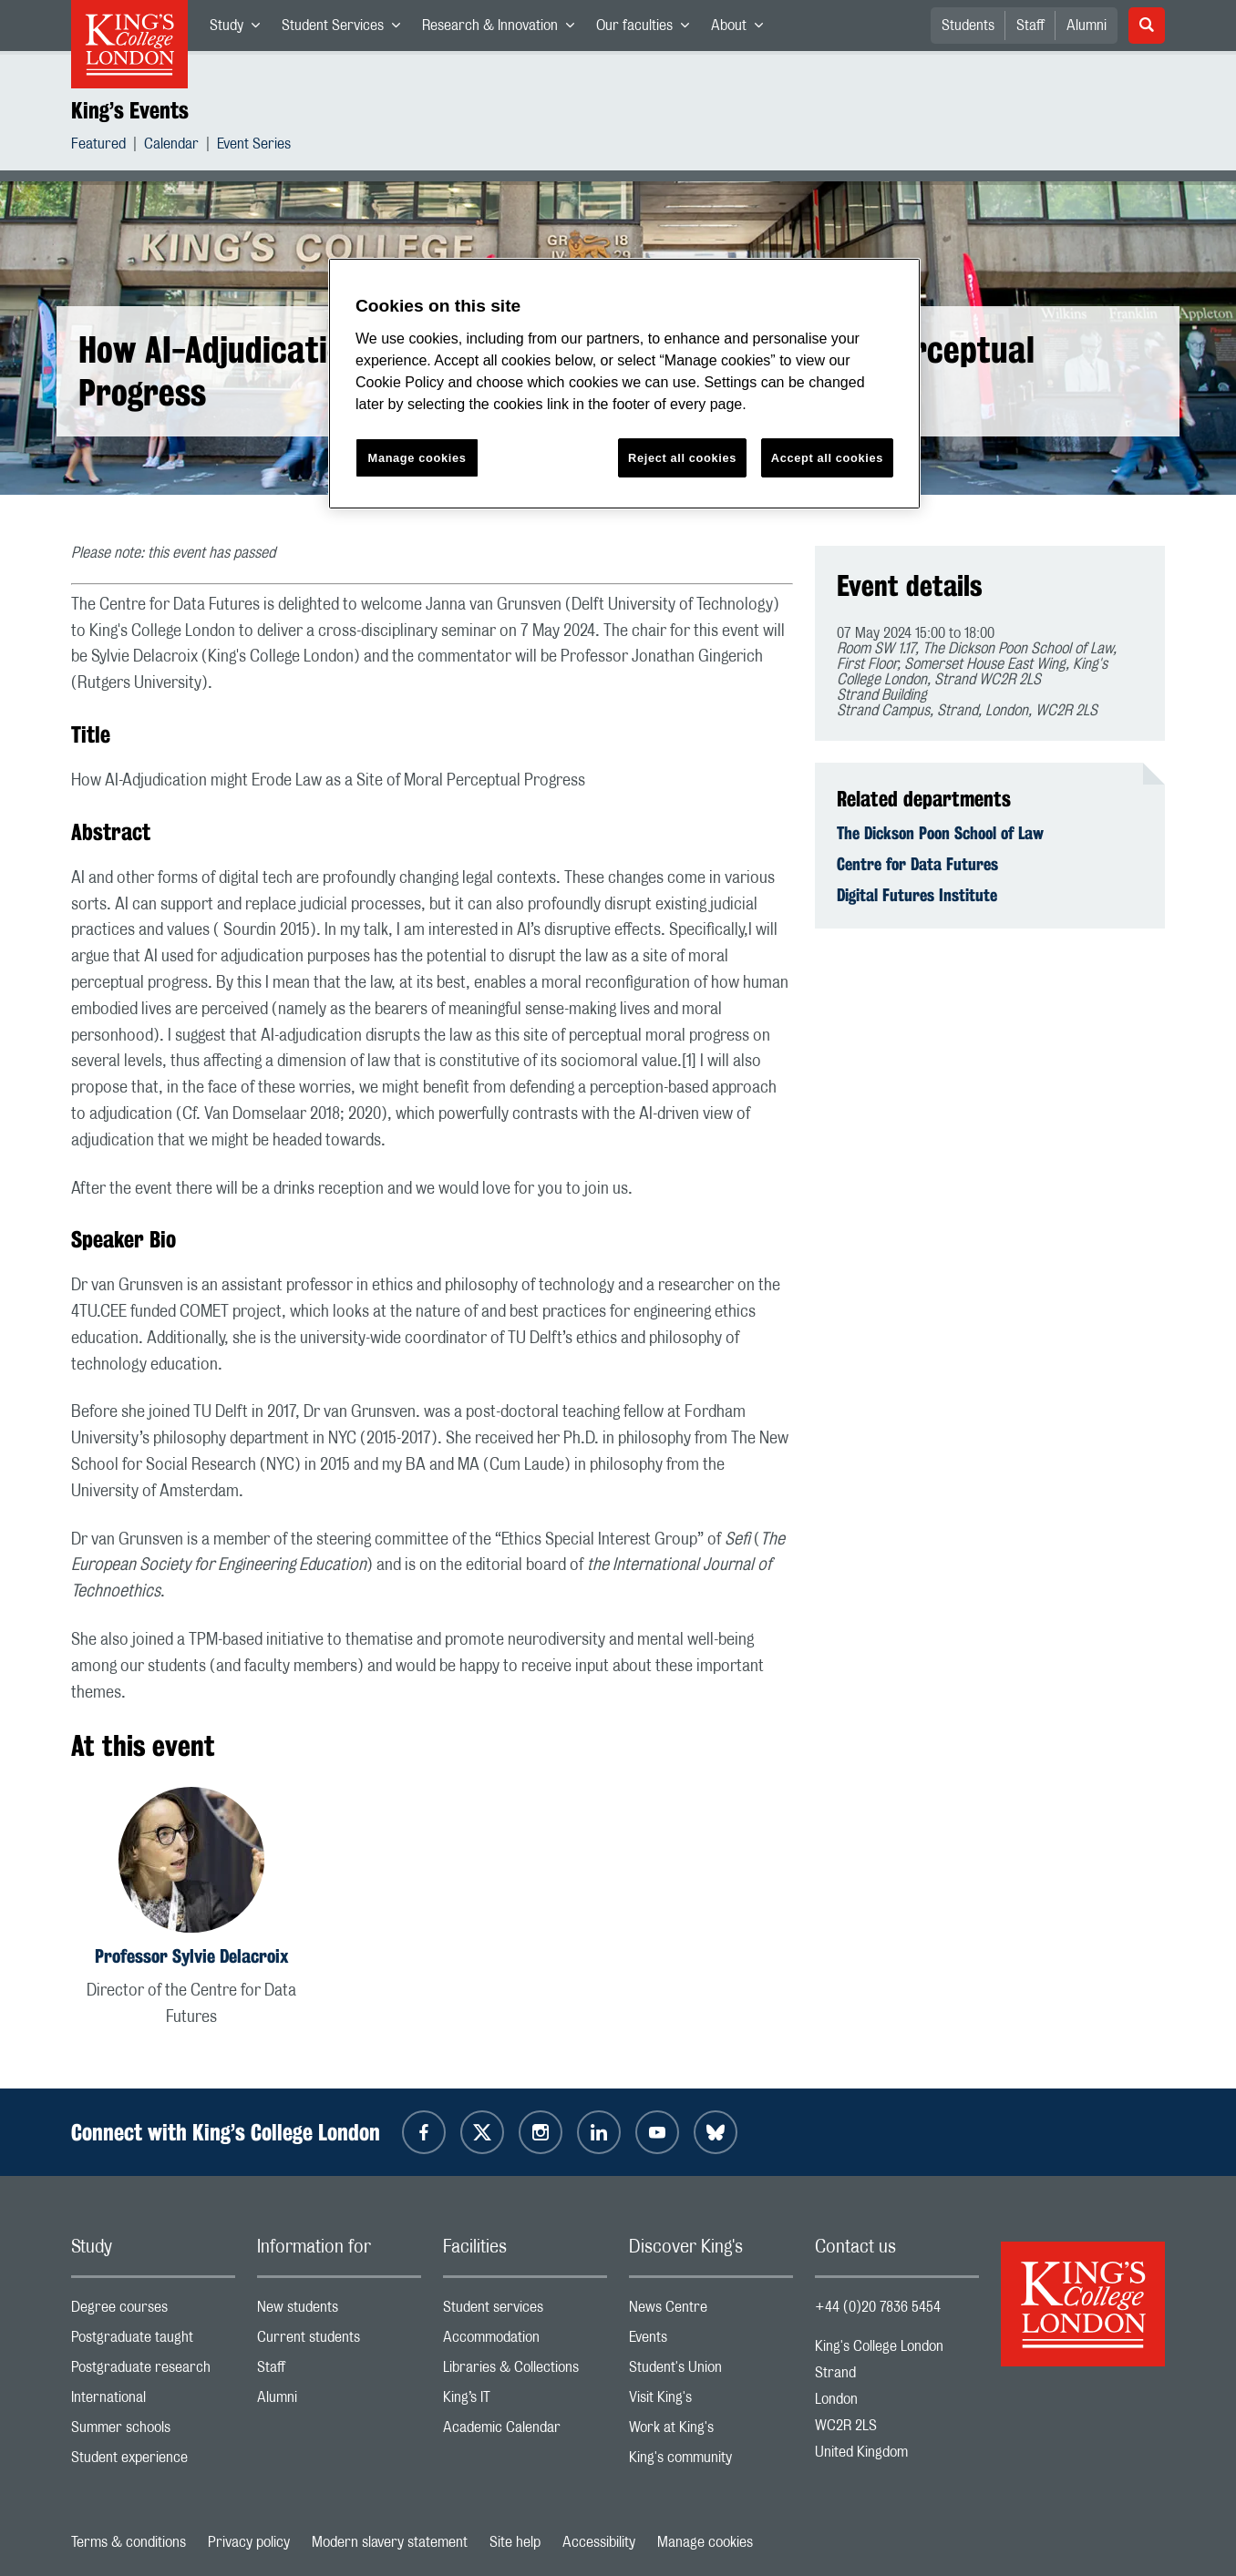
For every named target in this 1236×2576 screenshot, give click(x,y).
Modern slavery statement (390, 2542)
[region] (624, 384)
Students (968, 25)
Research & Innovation (503, 29)
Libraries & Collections (525, 2371)
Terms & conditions (128, 2542)
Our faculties (648, 29)
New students (339, 2311)
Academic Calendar (525, 2431)
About (742, 29)
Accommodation (525, 2341)
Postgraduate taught (153, 2341)
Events (711, 2341)
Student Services (346, 29)
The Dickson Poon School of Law (940, 833)
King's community (711, 2461)
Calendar (171, 146)
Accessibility (598, 2542)
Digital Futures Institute (917, 895)
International (153, 2401)
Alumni (1086, 25)
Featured (98, 146)
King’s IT (525, 2401)
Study (240, 29)
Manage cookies (705, 2542)
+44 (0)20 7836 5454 (878, 2307)
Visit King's (711, 2401)
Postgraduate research (153, 2371)
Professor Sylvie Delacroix (191, 1956)
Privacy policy (249, 2542)
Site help (515, 2542)
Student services (525, 2311)
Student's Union (711, 2371)
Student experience (153, 2461)
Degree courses (153, 2311)
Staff (1030, 25)
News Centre (711, 2311)
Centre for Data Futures (917, 864)
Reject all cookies (682, 458)
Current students (339, 2341)
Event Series (254, 146)
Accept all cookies (827, 458)
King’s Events (130, 110)
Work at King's (711, 2431)
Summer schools (153, 2431)
